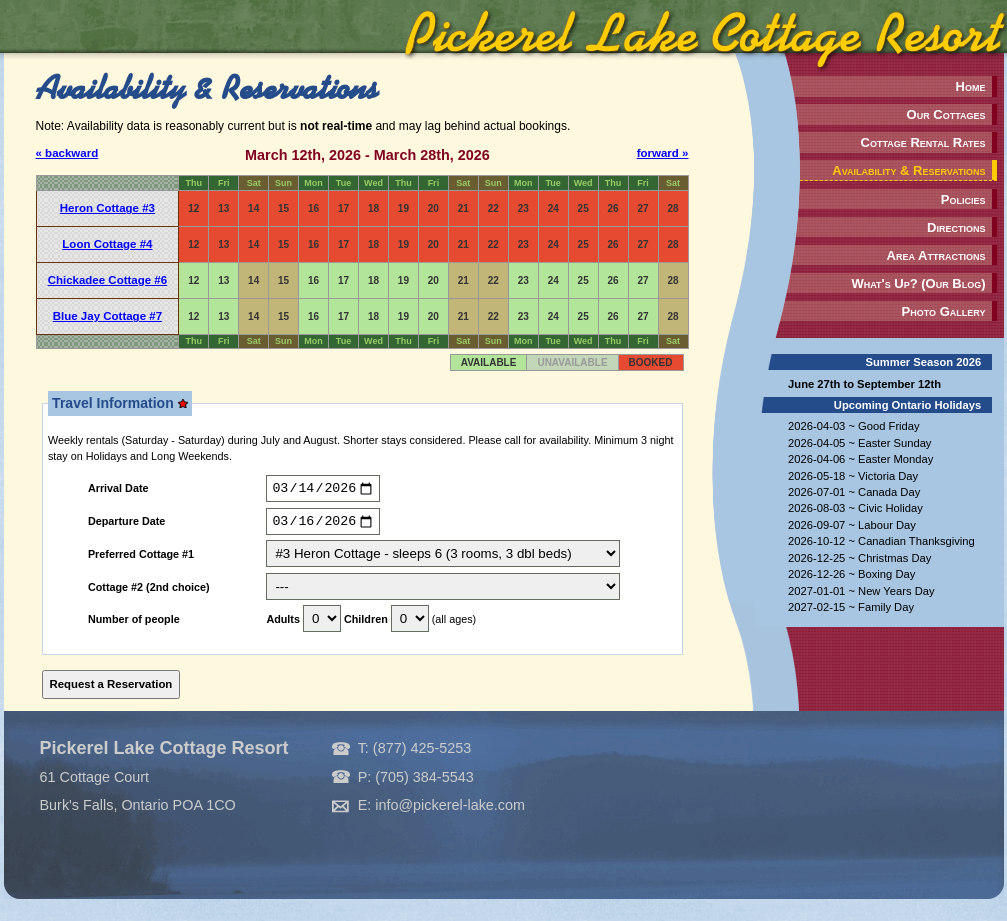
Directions (956, 227)
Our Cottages (946, 114)
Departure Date (126, 526)
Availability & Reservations (908, 170)
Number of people (134, 625)
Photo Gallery (944, 311)
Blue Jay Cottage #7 (107, 316)
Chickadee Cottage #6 (108, 280)
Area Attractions (936, 255)
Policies (963, 199)
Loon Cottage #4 (107, 244)
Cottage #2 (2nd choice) (149, 592)
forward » (663, 153)
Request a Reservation (111, 689)
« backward (67, 153)
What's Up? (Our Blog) (918, 283)
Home (971, 86)
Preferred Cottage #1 (141, 560)
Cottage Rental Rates (923, 142)
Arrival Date (118, 491)
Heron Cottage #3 (107, 208)
